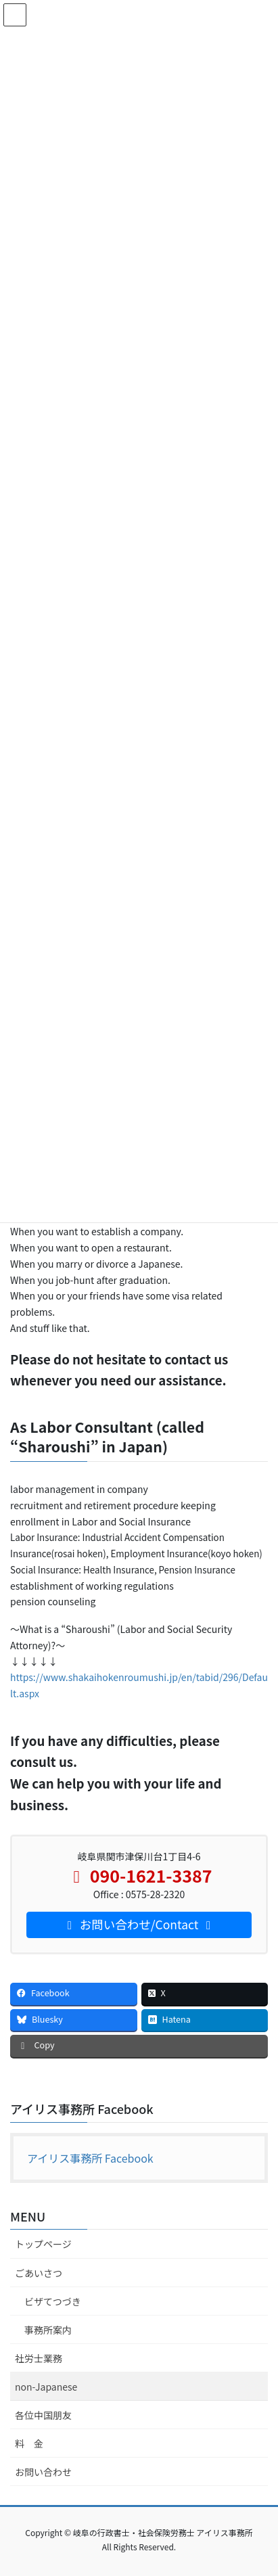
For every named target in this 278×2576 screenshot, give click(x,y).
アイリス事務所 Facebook (82, 2108)
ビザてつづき (52, 2301)
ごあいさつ (38, 2273)
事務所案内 (48, 2330)
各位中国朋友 (43, 2415)
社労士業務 (38, 2358)
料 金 (29, 2443)
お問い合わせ (43, 2472)
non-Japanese (46, 2386)
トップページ (43, 2244)
